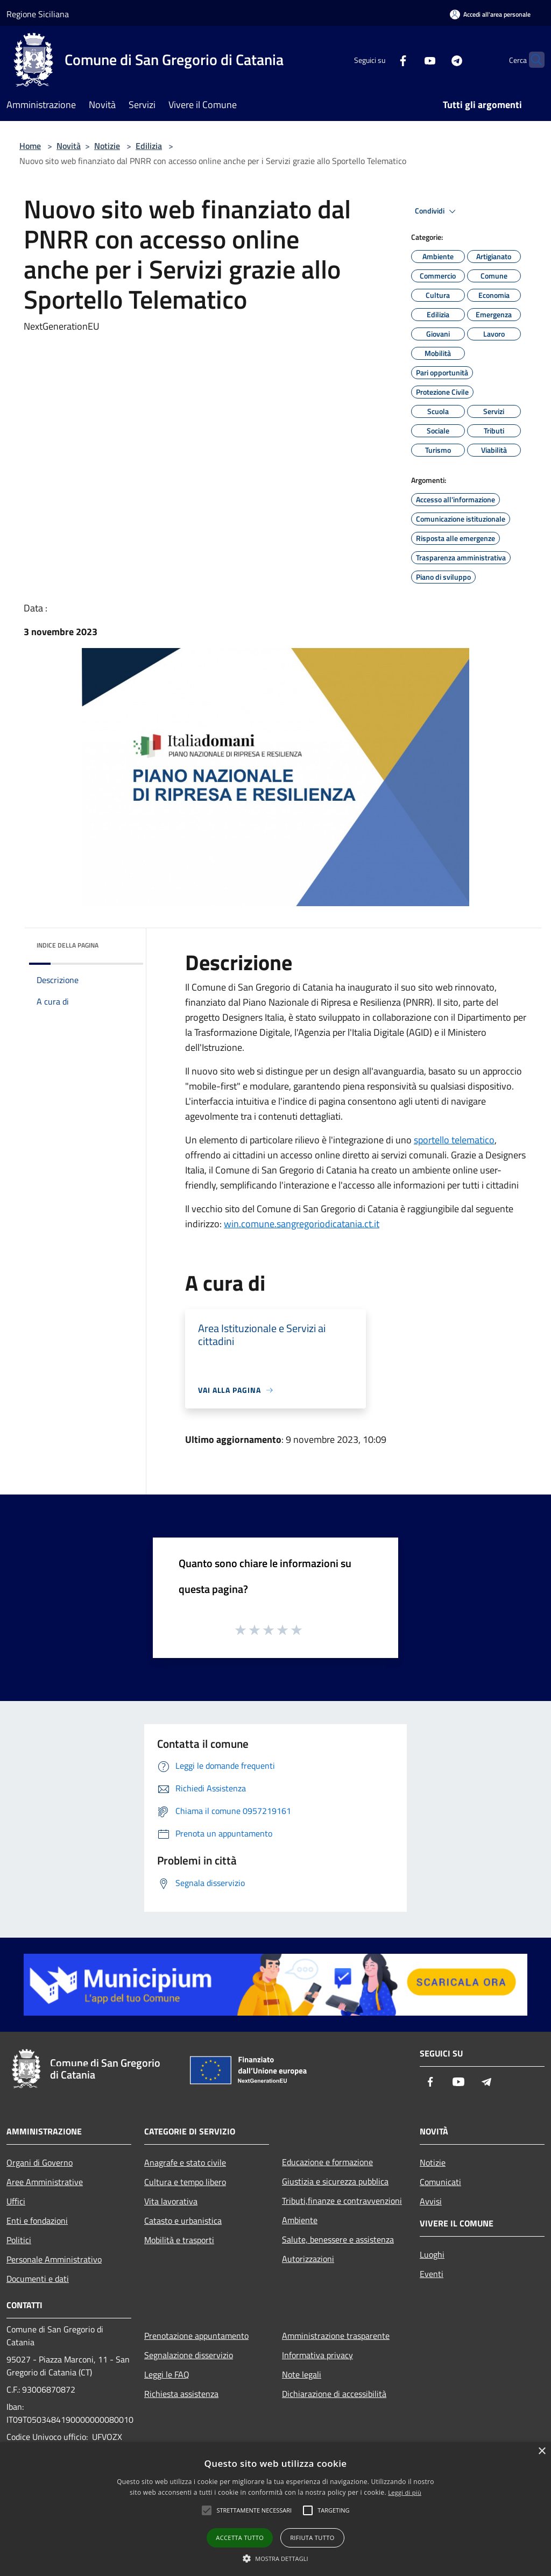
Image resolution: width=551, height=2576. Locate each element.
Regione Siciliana (37, 14)
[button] (275, 2558)
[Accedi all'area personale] (490, 14)
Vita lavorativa (170, 2201)
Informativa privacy (317, 2355)
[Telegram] (436, 59)
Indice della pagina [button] (67, 945)
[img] (120, 943)
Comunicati (440, 2181)
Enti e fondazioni (37, 2220)
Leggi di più (404, 2492)
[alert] (275, 2509)
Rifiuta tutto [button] (312, 2538)
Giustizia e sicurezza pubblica (335, 2181)
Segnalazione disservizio (188, 2355)
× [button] (542, 2451)
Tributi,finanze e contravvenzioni (342, 2200)
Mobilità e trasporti (179, 2239)
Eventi (431, 2273)
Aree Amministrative (44, 2181)
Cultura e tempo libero (185, 2181)
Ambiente (299, 2220)
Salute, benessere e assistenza (338, 2239)
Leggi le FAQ (166, 2374)
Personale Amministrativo (54, 2259)
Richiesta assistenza (181, 2393)
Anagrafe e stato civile (185, 2162)
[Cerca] (532, 60)
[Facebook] (382, 59)
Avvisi (431, 2201)
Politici (18, 2239)
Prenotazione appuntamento (196, 2335)
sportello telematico (454, 1140)
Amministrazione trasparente (336, 2335)
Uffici (15, 2201)
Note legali (301, 2374)
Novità (68, 145)
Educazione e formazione (327, 2161)
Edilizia (149, 145)
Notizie (107, 145)
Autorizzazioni (308, 2258)
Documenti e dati (37, 2278)
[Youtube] (409, 59)
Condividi (437, 211)
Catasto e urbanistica (183, 2220)
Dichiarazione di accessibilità (334, 2393)
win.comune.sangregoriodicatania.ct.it (301, 1223)
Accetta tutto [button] (240, 2538)
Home (30, 145)
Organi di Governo (39, 2162)
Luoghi (432, 2254)
